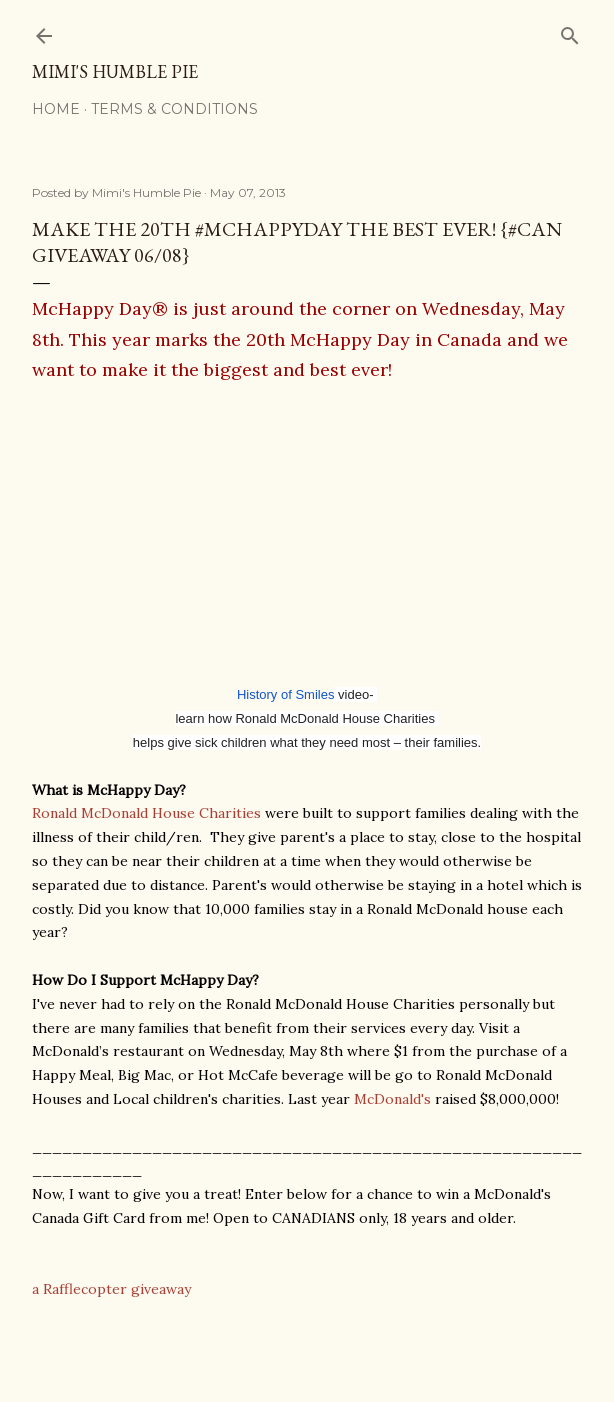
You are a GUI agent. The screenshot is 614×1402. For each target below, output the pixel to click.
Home (56, 109)
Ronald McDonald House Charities (146, 813)
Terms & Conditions (174, 109)
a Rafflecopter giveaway (111, 1289)
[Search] (570, 31)
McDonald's (392, 1099)
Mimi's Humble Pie (115, 71)
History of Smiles (286, 694)
